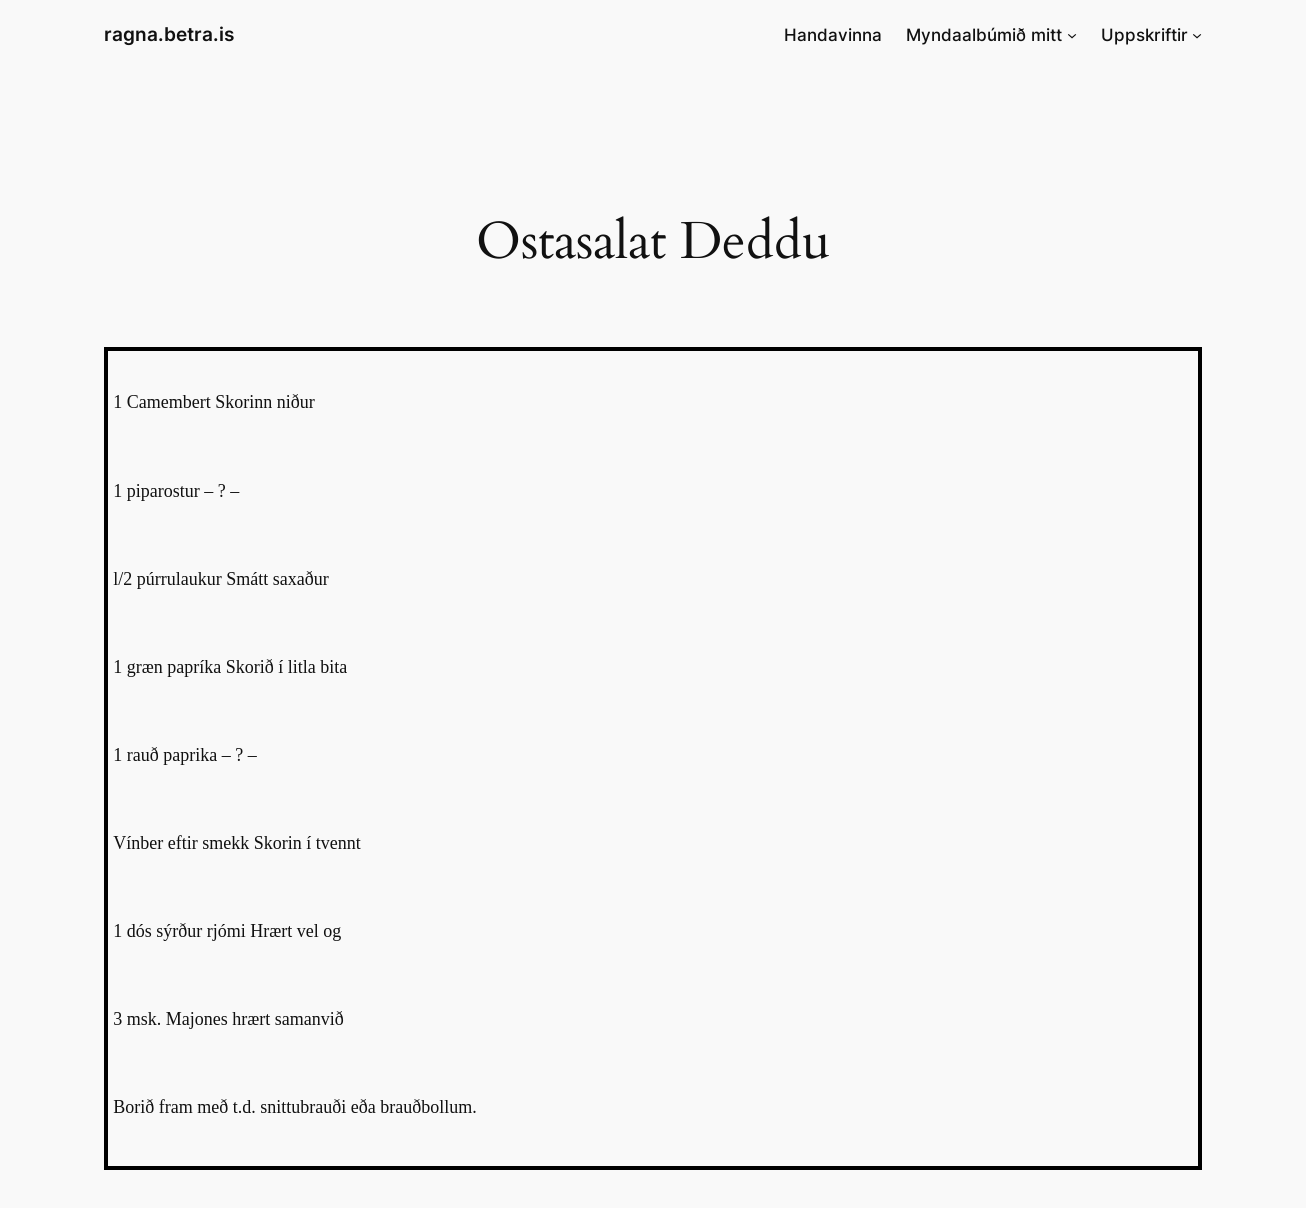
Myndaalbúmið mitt (984, 35)
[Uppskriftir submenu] (1197, 35)
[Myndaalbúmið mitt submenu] (1072, 35)
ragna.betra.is (169, 34)
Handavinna (833, 35)
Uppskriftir (1144, 35)
